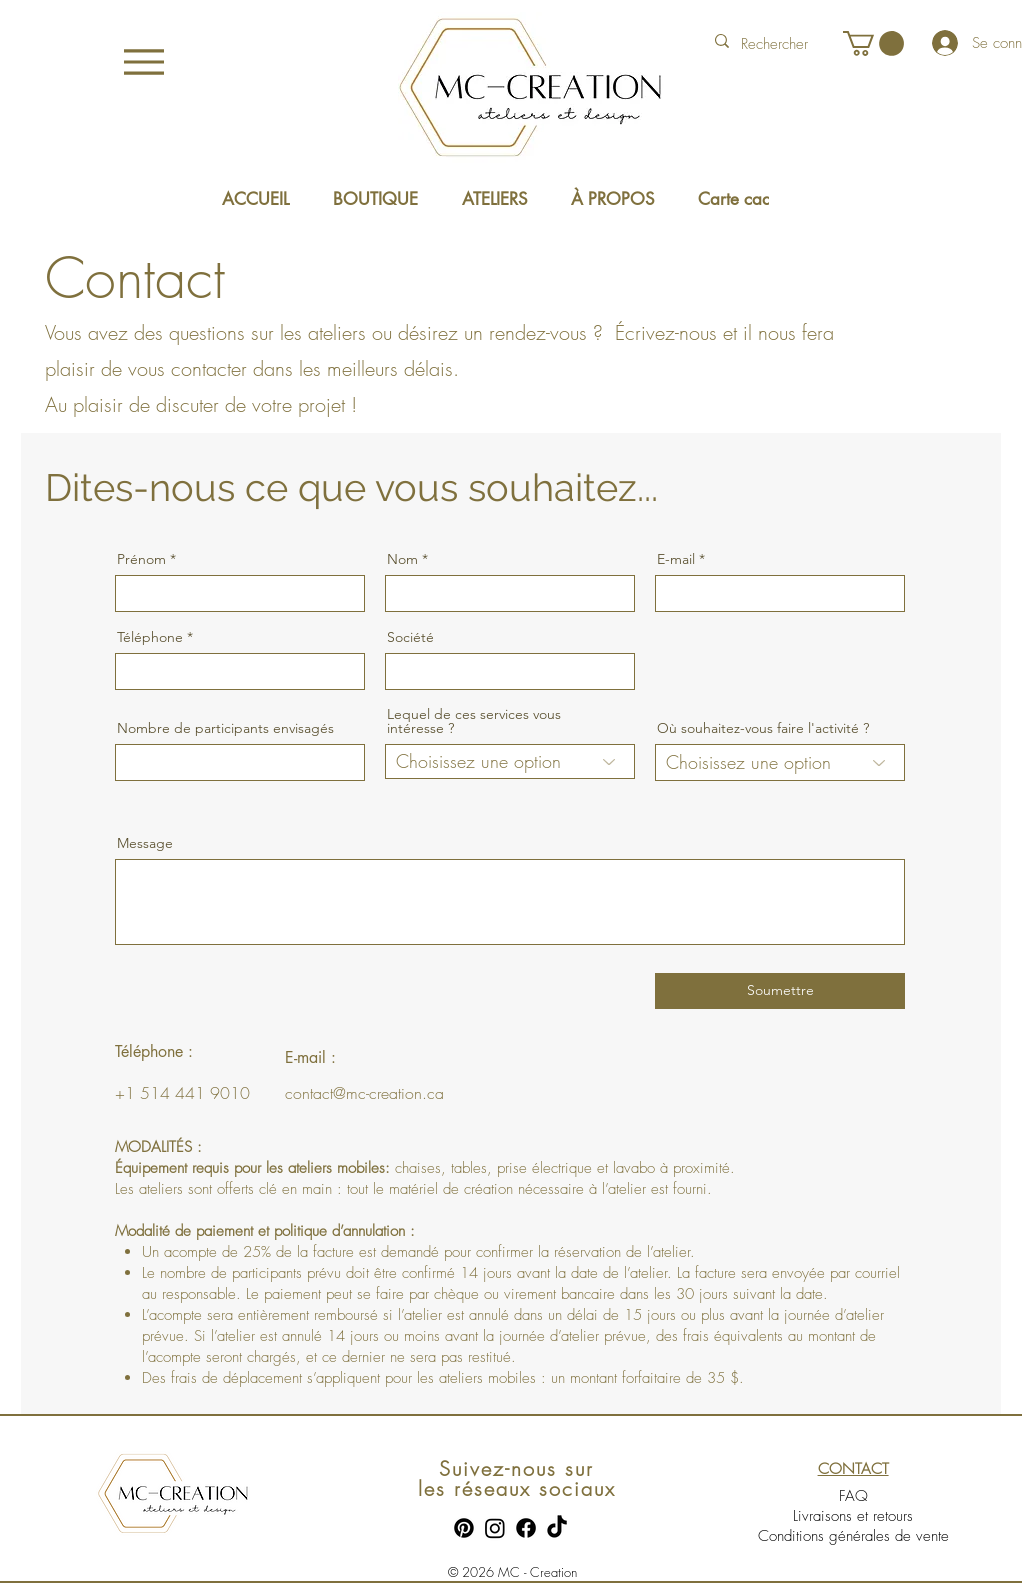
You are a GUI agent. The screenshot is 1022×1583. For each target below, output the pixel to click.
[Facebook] (526, 1528)
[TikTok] (557, 1528)
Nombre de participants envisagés (225, 728)
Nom (402, 559)
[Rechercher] (776, 44)
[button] (873, 43)
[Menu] (143, 61)
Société (410, 637)
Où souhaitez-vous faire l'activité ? (763, 728)
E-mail (676, 559)
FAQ (853, 1496)
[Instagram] (495, 1528)
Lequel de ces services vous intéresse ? (474, 721)
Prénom (141, 559)
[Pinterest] (464, 1528)
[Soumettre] (780, 991)
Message (145, 843)
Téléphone (150, 637)
